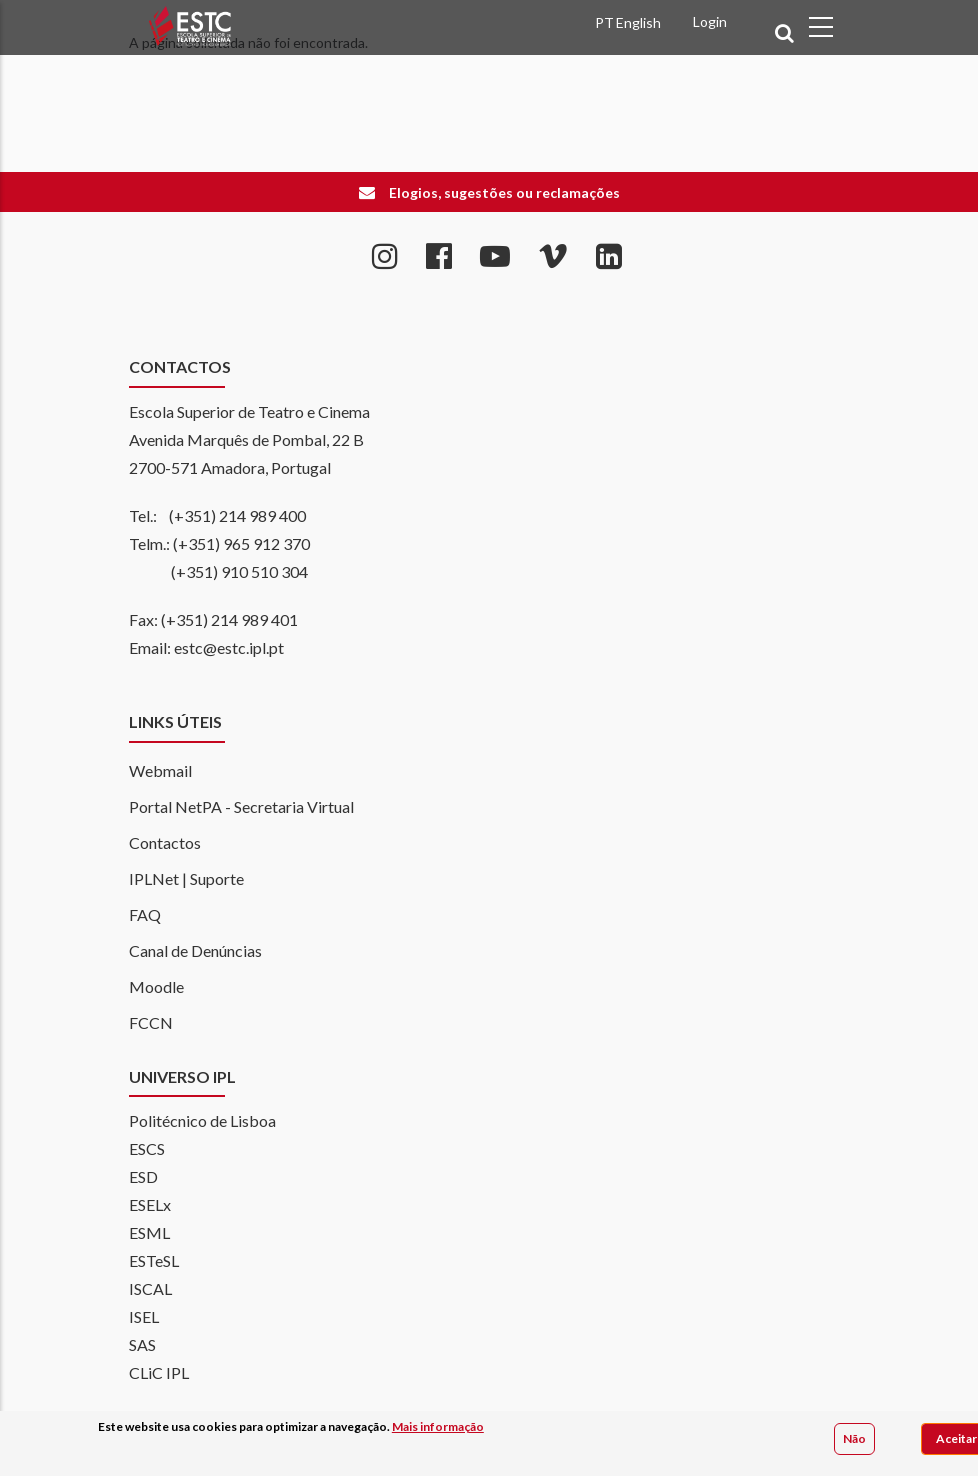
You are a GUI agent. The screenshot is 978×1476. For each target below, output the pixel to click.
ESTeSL (154, 1260)
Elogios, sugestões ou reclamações (504, 192)
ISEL (144, 1316)
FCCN (151, 1022)
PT (604, 22)
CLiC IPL (159, 1372)
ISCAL (150, 1288)
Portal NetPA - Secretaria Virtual (241, 806)
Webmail (160, 770)
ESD (143, 1176)
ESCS (147, 1148)
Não (854, 1439)
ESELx (150, 1204)
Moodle (156, 986)
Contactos (165, 842)
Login (710, 21)
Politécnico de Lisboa (202, 1120)
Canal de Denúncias (195, 950)
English (638, 22)
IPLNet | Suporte (186, 878)
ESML (149, 1232)
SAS (142, 1344)
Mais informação (438, 1427)
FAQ (145, 914)
